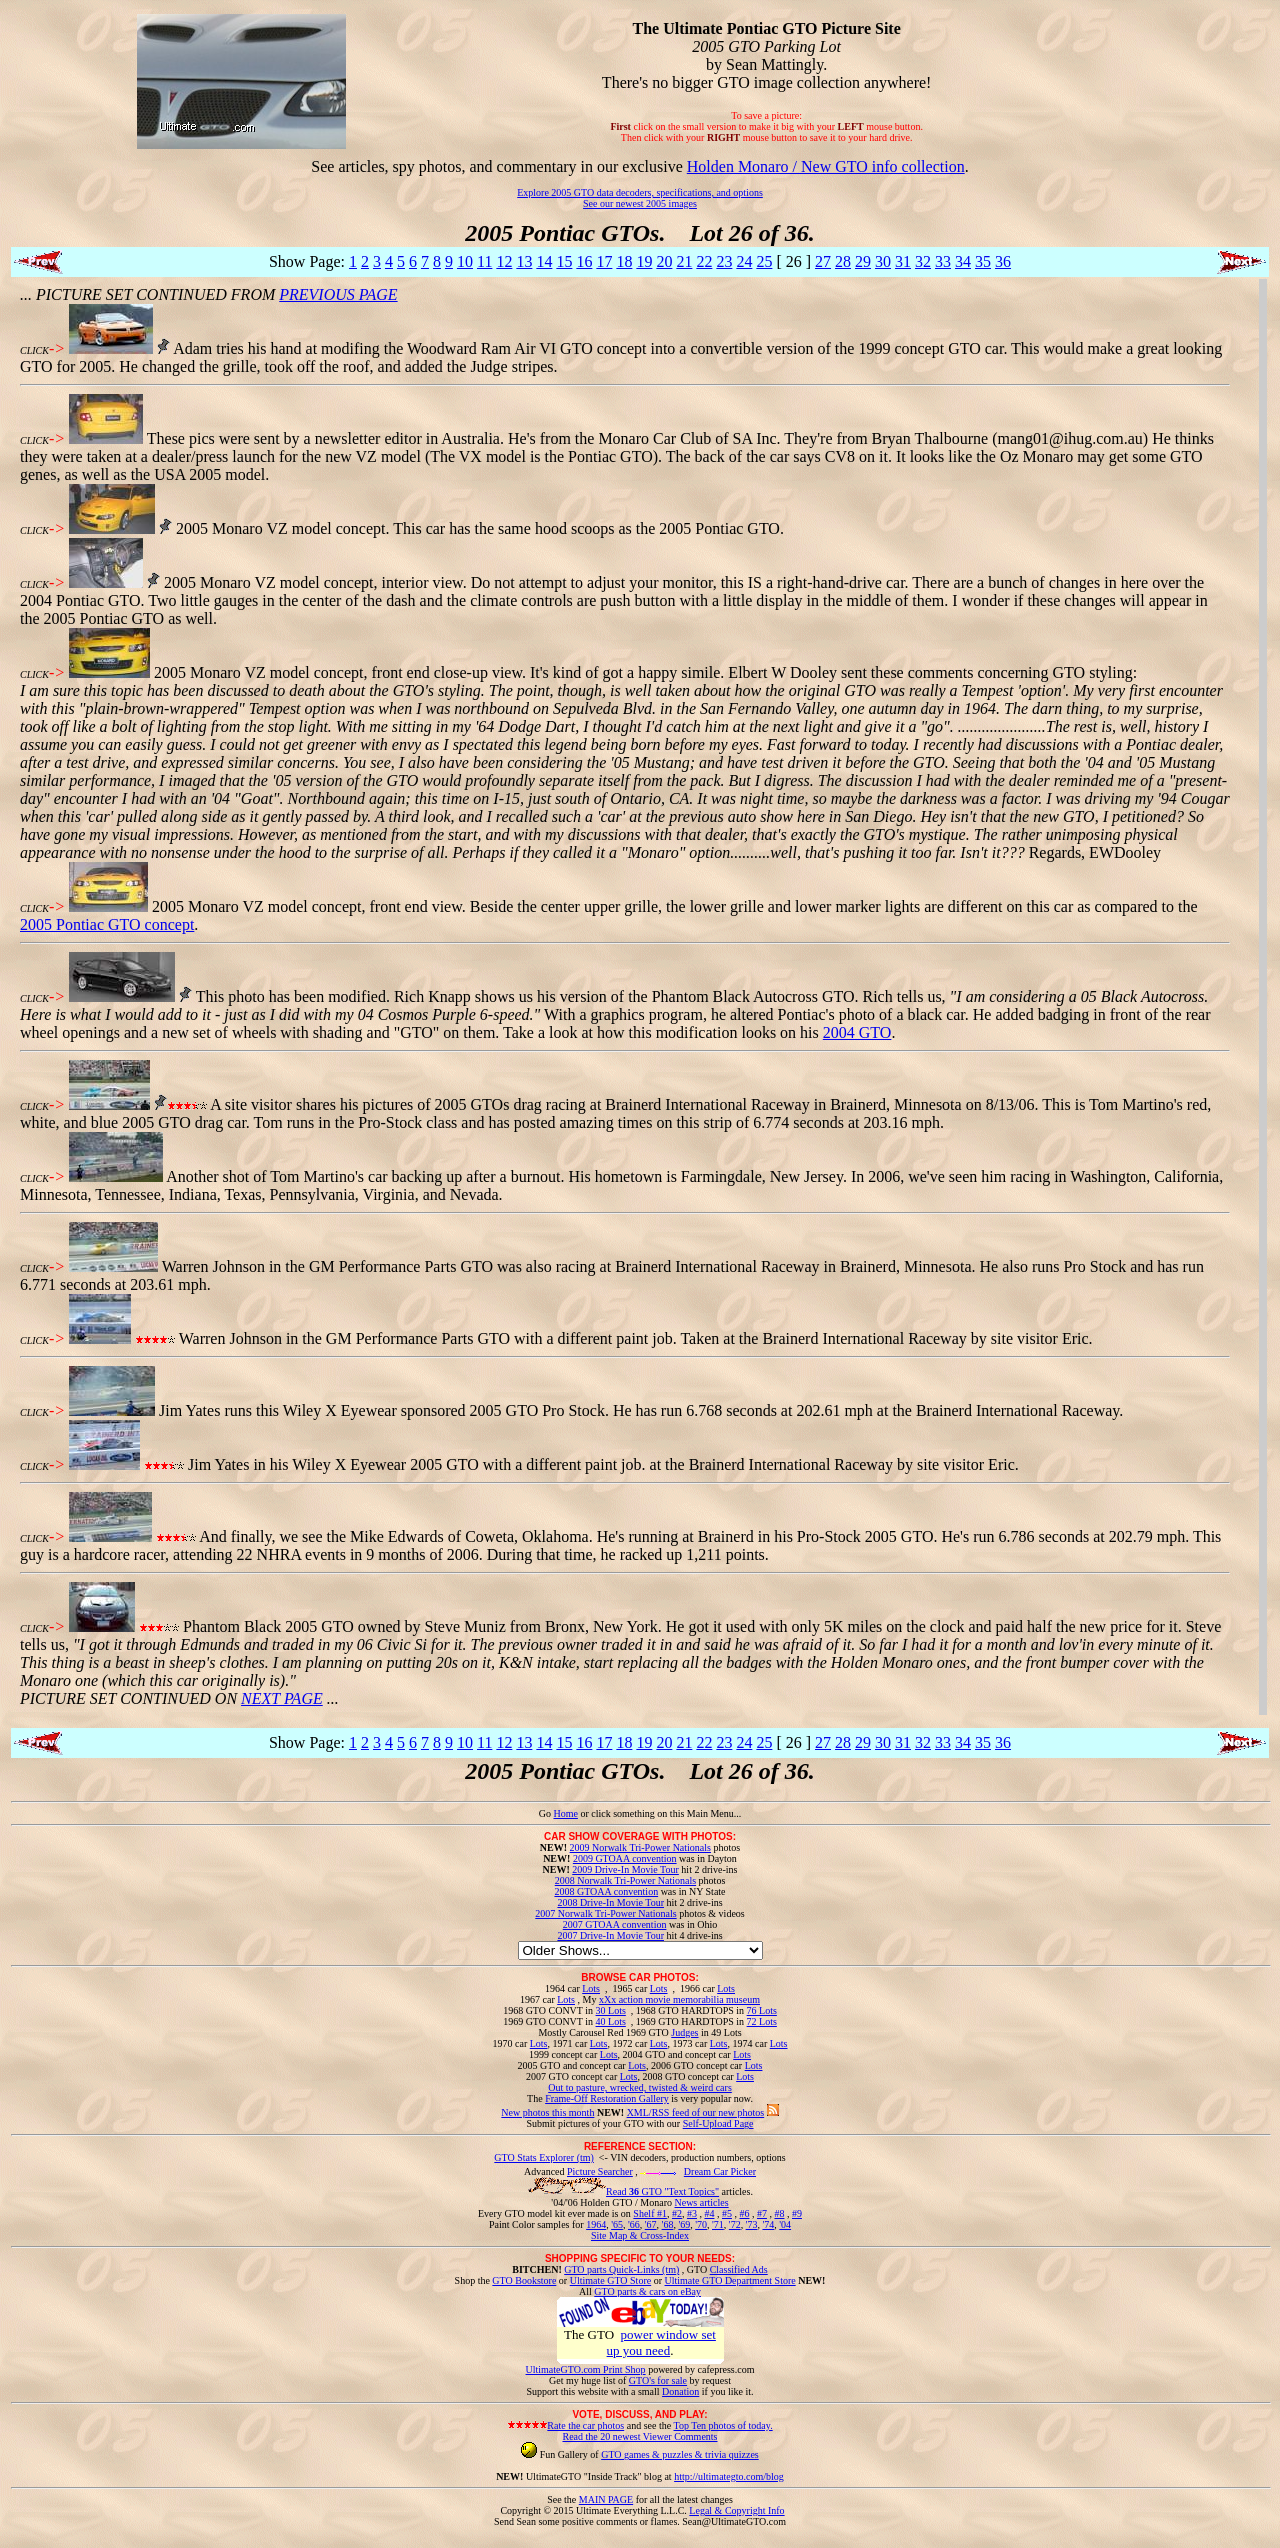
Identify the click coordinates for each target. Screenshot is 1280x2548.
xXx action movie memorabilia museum (679, 1999)
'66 (634, 2224)
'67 (651, 2224)
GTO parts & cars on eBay (647, 2291)
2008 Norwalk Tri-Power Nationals (625, 1880)
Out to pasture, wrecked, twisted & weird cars (640, 2087)
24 (744, 261)
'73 (752, 2224)
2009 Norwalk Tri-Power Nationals (640, 1847)
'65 (617, 2224)
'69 (684, 2224)
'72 (735, 2224)
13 (524, 261)
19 (644, 261)
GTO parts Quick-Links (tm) (621, 2269)
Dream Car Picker (720, 2171)
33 (943, 261)
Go (546, 1813)
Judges (684, 2032)
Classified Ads (739, 2269)
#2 (677, 2213)
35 (983, 261)
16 (584, 261)
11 (484, 261)
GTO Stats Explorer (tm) (544, 2157)
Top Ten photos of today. (723, 2425)
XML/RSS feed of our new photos (696, 2112)
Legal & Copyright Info (736, 2510)
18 (624, 261)
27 (823, 261)
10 (465, 261)
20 (664, 261)
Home (565, 1813)
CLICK (34, 350)
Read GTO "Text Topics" (662, 2191)
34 (963, 261)
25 (764, 261)
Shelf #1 (650, 2213)
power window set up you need (661, 2342)
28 (843, 261)
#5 (727, 2213)
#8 (779, 2213)
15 (564, 261)
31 (903, 261)
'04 (785, 2224)
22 (704, 261)
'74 (768, 2224)
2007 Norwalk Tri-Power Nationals (605, 1913)
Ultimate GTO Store (610, 2280)
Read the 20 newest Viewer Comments (639, 2436)
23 (724, 261)
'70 (701, 2224)
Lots (591, 1988)
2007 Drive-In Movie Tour (610, 1935)
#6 (744, 2213)
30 (883, 261)
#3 (692, 2213)
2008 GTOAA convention (606, 1891)
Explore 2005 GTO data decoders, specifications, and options (640, 192)
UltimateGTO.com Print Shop (586, 2369)
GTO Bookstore (524, 2280)
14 (544, 261)
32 (923, 261)
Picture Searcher (600, 2171)
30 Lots (611, 2010)
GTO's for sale (658, 2380)
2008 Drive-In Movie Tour (610, 1902)
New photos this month (547, 2112)
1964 (596, 2224)
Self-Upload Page (718, 2123)
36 (1003, 261)
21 (684, 261)
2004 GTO (857, 1032)
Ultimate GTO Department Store (730, 2280)
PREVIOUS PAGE (338, 294)
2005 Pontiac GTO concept (107, 924)
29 (863, 261)
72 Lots (762, 2021)
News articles (701, 2202)
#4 (709, 2213)
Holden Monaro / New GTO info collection (826, 166)
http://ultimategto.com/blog (729, 2476)
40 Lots (611, 2021)
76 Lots (762, 2010)
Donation (680, 2391)
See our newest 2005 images (640, 203)
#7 (762, 2213)
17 (604, 261)
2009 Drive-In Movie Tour (625, 1869)
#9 (797, 2213)
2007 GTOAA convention (615, 1924)
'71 (718, 2224)
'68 (668, 2224)
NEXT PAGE (282, 1698)
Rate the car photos (585, 2425)
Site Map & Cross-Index (640, 2239)
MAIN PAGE (606, 2499)
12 (504, 261)
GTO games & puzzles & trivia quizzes (680, 2454)
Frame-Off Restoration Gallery (607, 2098)
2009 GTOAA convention (625, 1858)
